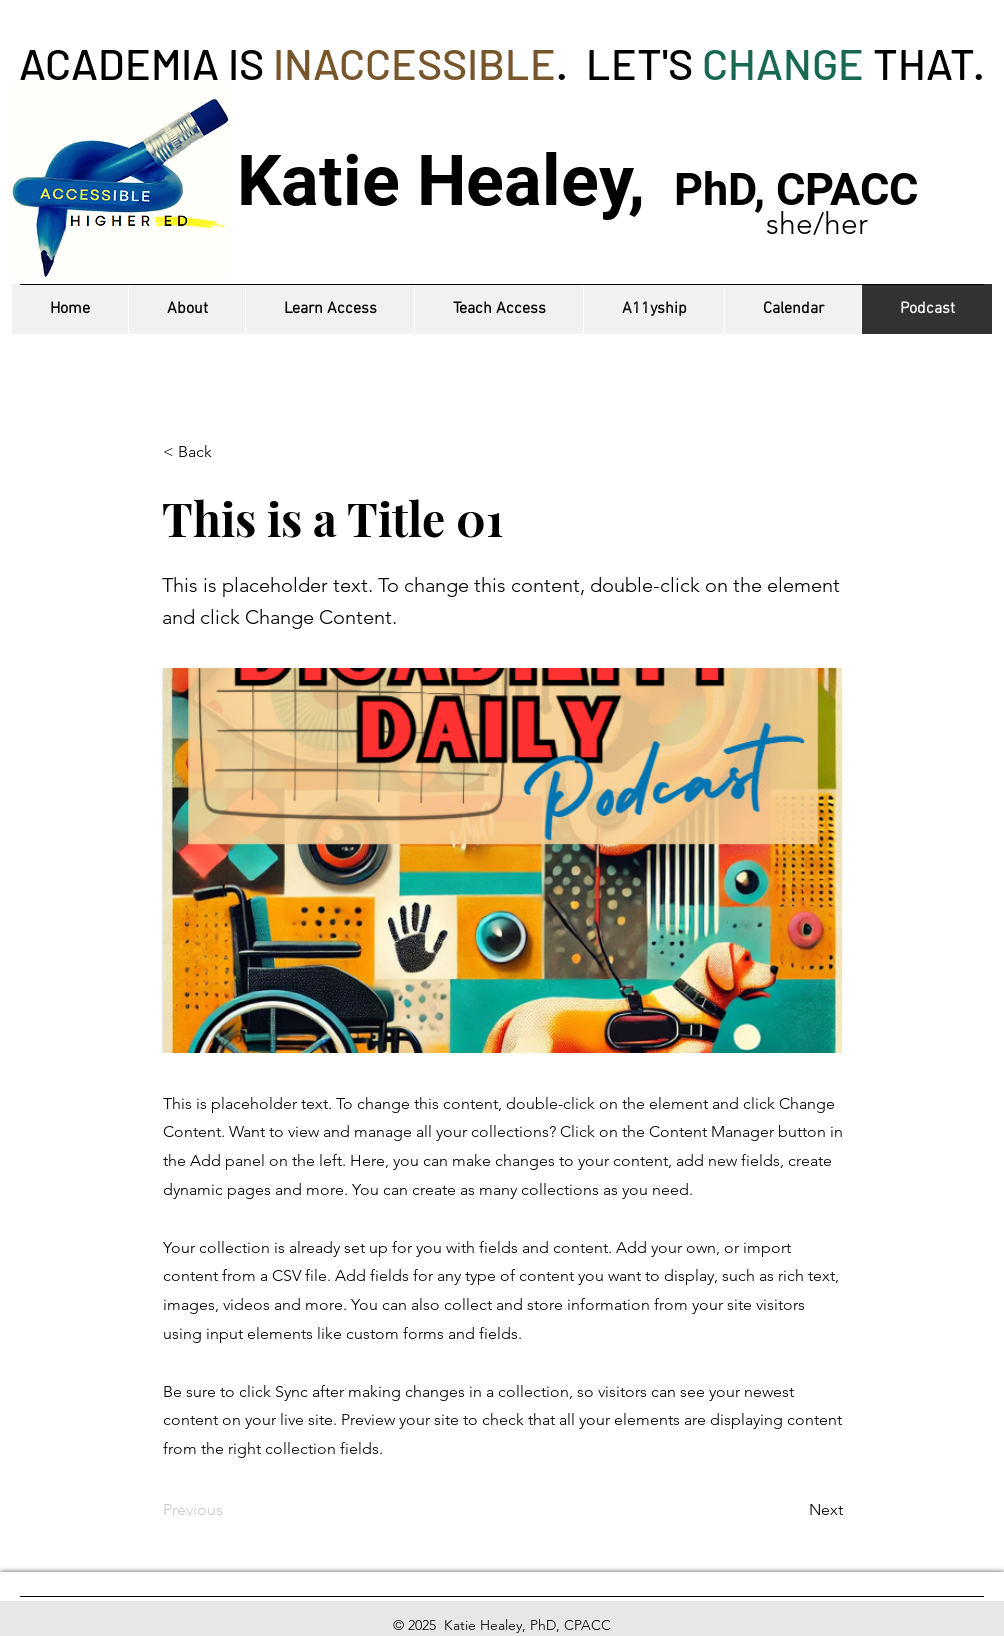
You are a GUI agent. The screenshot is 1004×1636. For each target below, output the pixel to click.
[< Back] (229, 452)
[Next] (793, 1510)
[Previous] (229, 1510)
